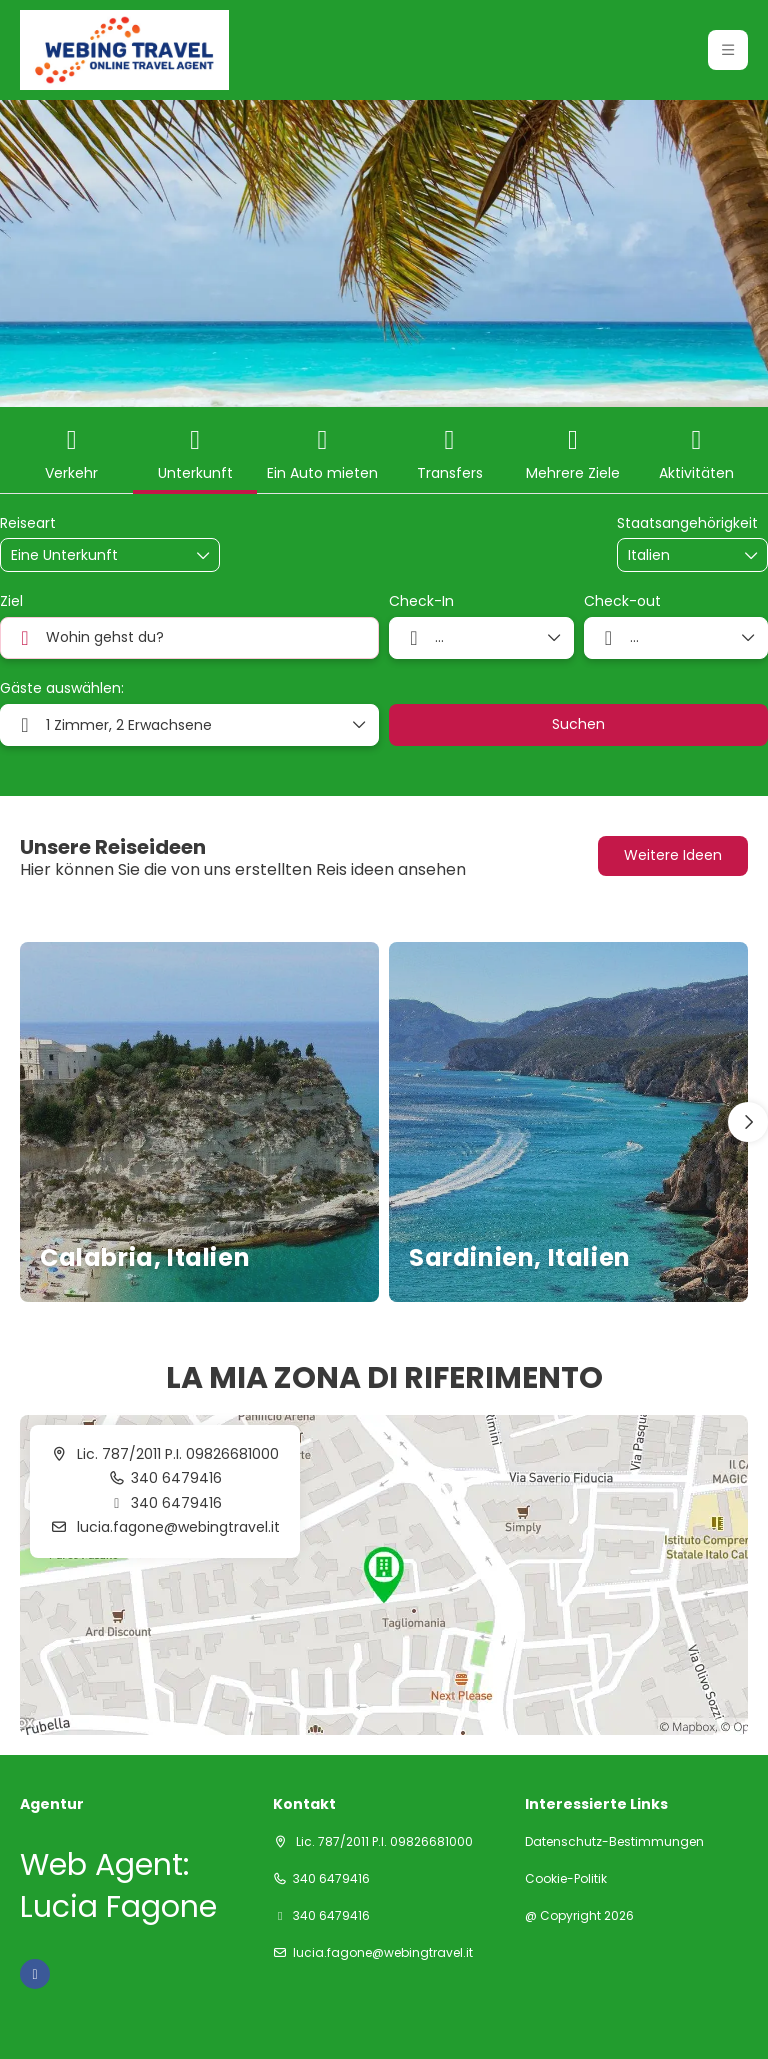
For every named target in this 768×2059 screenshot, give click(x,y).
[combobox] (678, 555)
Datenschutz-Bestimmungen (614, 1842)
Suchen (578, 724)
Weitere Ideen (673, 855)
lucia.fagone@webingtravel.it (176, 1527)
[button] (748, 1122)
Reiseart (28, 523)
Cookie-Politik (566, 1879)
